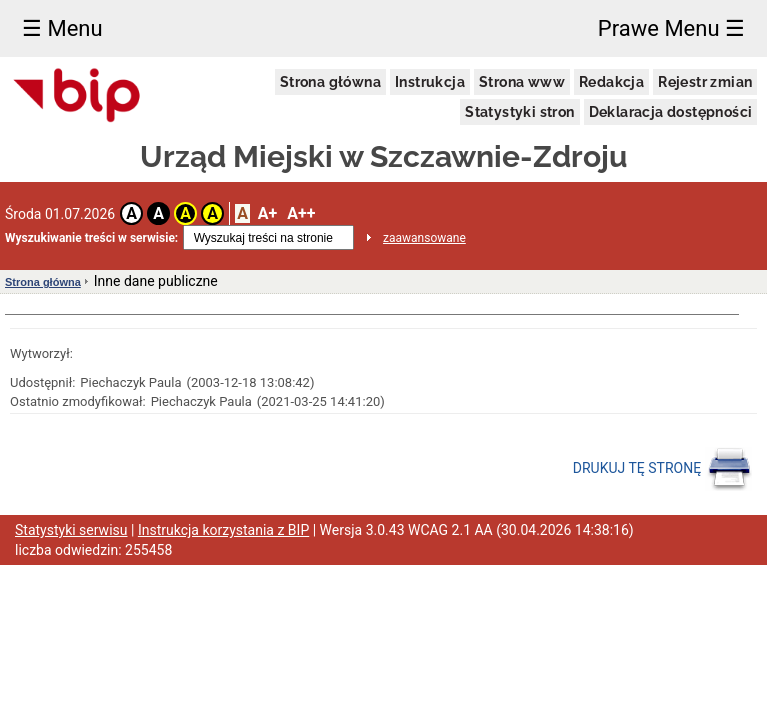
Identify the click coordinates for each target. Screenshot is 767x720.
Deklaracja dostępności (671, 112)
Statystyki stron (519, 112)
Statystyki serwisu (71, 530)
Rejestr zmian (705, 82)
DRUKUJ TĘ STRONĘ (662, 469)
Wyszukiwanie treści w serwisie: (91, 238)
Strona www (522, 82)
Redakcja (611, 82)
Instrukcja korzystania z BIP (223, 530)
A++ (301, 213)
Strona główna (330, 82)
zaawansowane (424, 238)
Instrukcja (430, 82)
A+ (267, 213)
